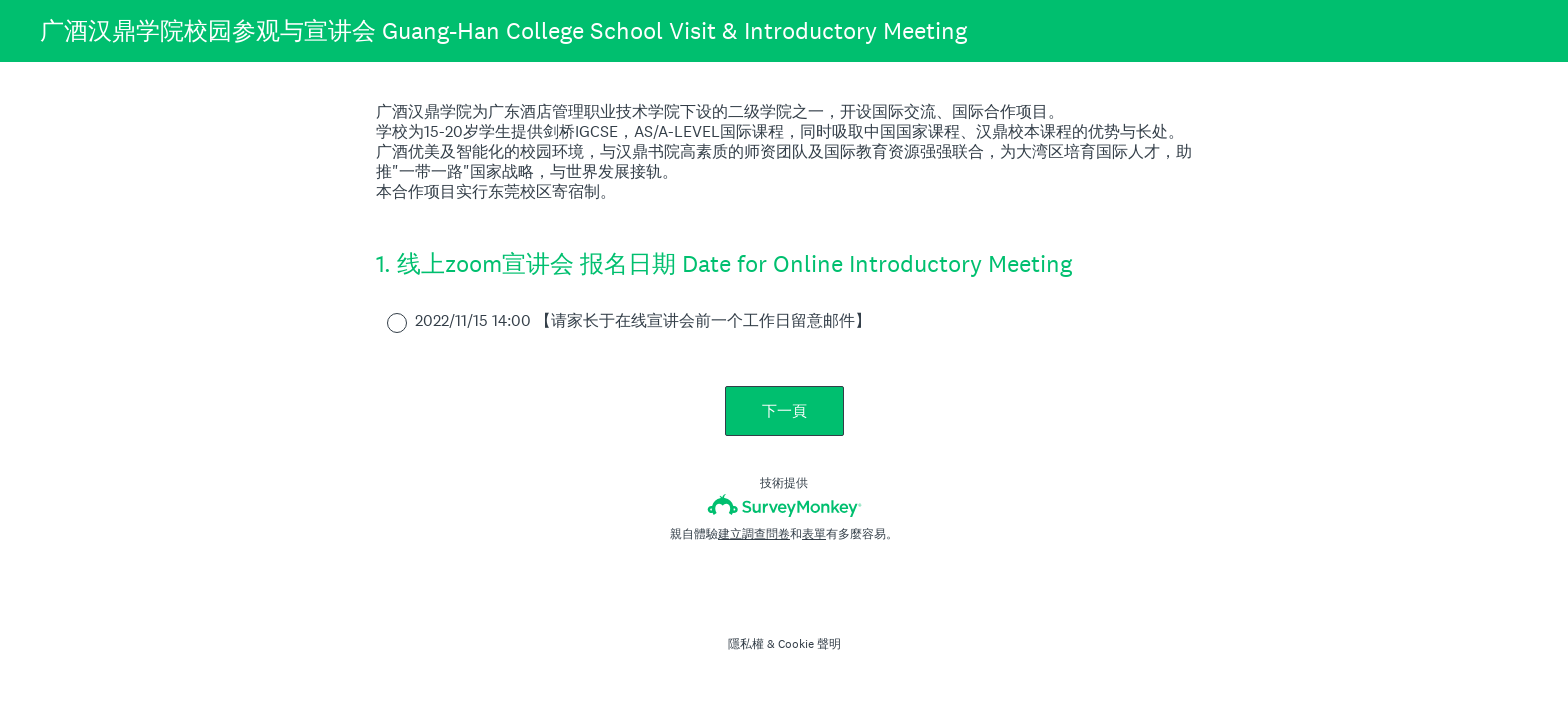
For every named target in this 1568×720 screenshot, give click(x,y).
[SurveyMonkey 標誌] (784, 505)
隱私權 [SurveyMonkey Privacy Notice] (746, 644)
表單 (814, 534)
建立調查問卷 (754, 534)
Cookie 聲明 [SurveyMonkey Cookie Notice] (809, 644)
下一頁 (784, 410)
